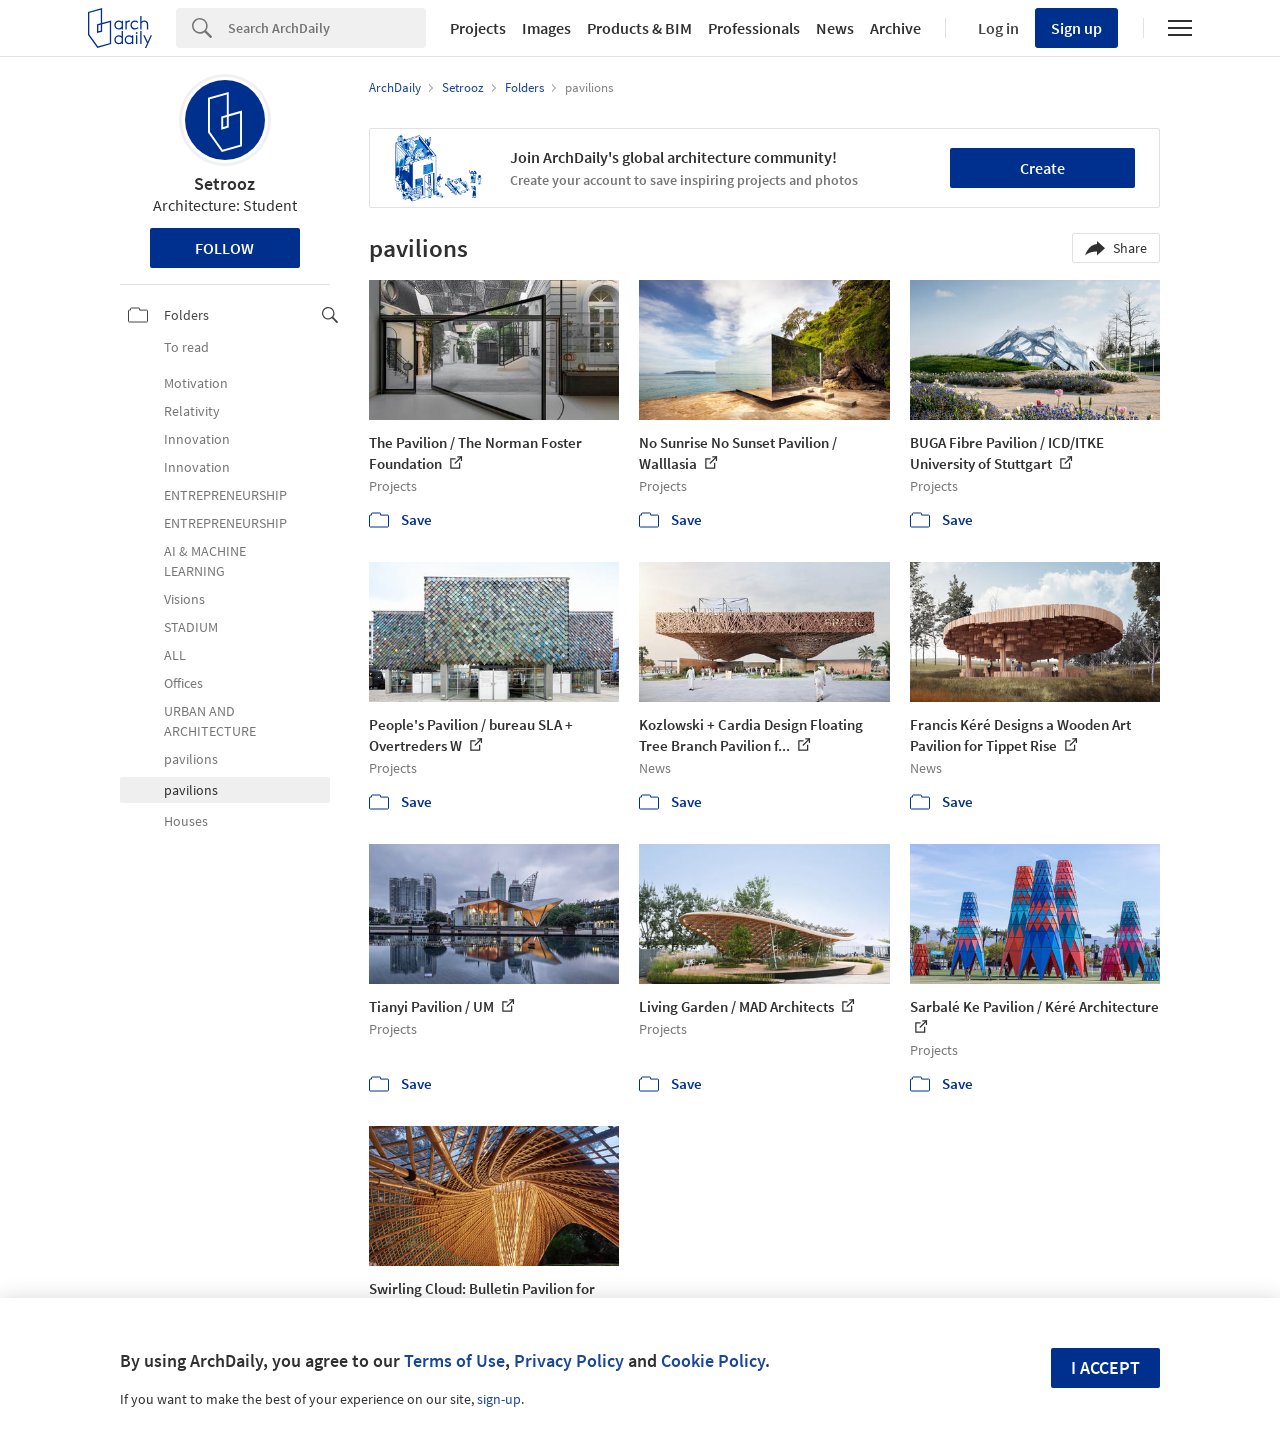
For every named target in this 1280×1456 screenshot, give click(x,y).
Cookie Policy (713, 1360)
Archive (895, 28)
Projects (478, 28)
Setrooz (224, 183)
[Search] (327, 28)
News (835, 28)
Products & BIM (639, 28)
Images (546, 28)
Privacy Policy (569, 1360)
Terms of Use (454, 1360)
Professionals (754, 28)
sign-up (499, 1399)
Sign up (1076, 28)
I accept (1105, 1367)
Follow (224, 248)
